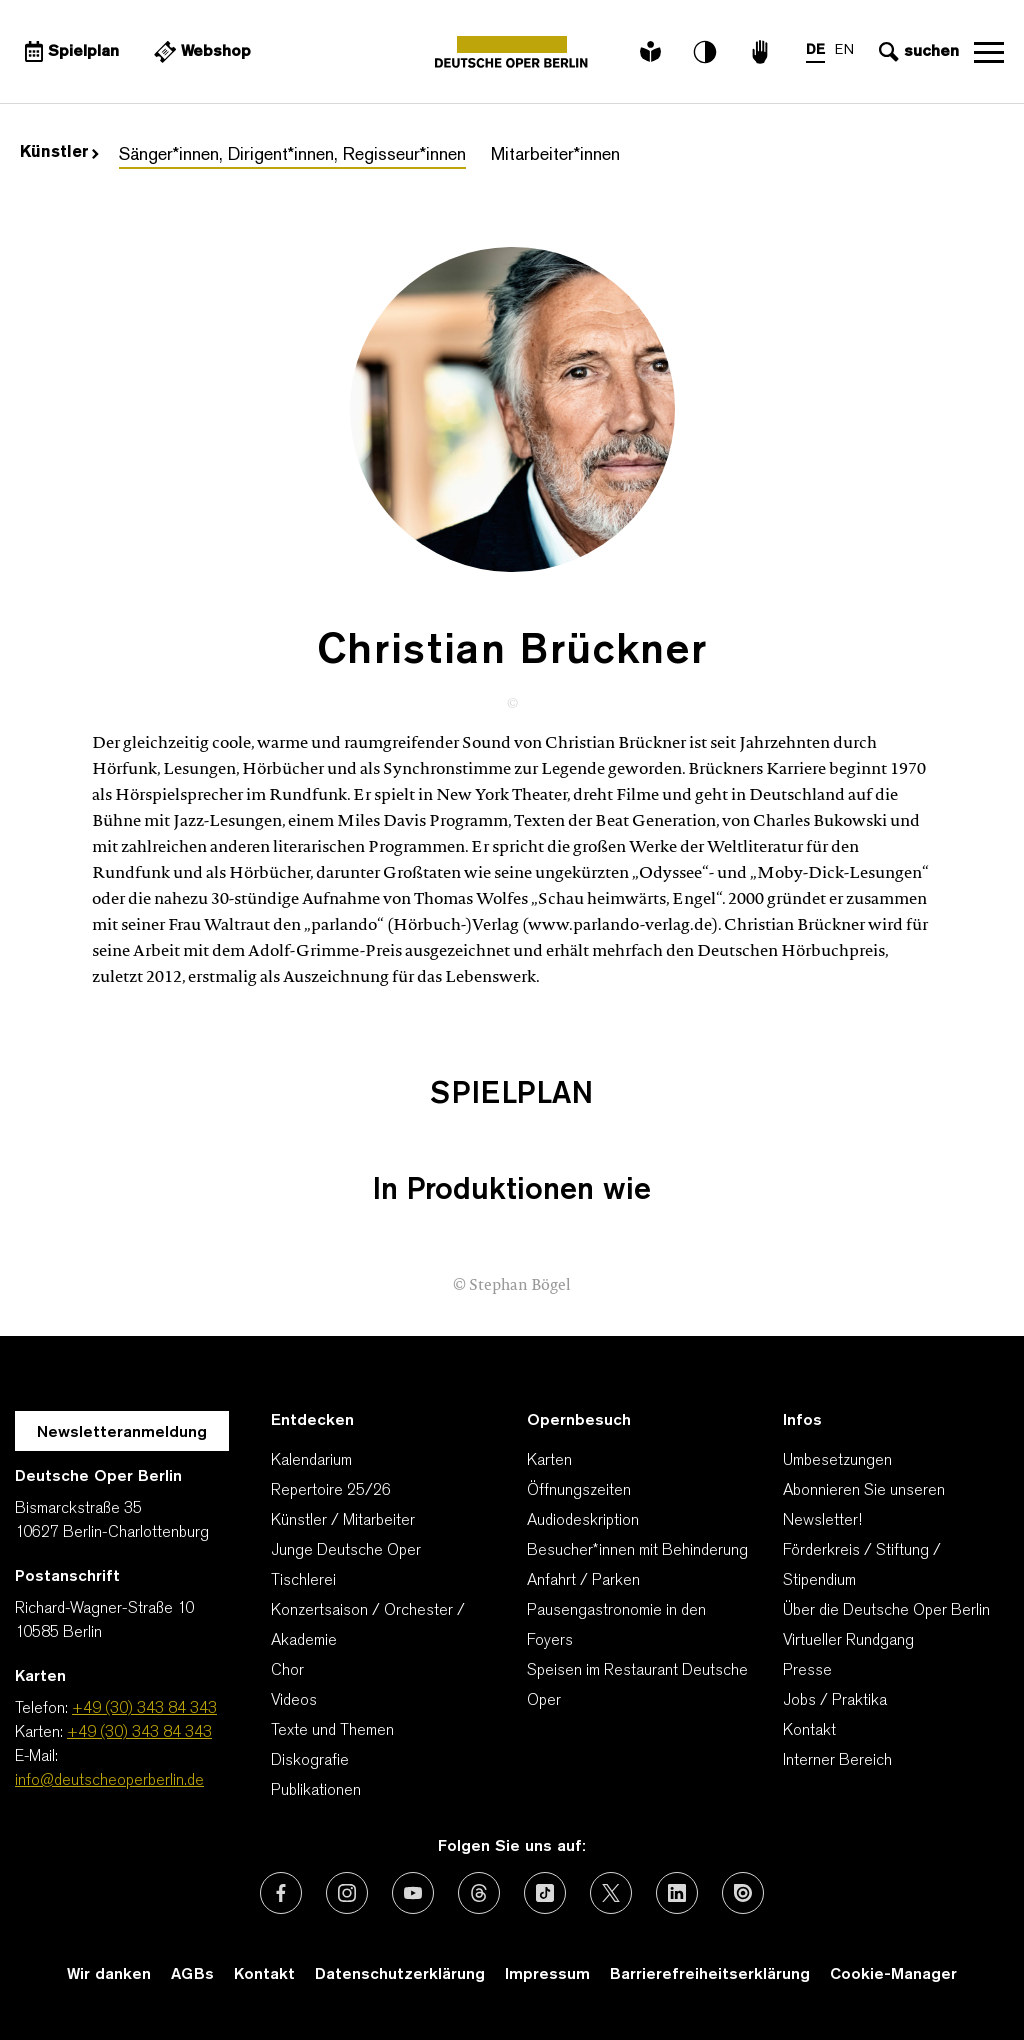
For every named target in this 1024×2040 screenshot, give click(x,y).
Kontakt (809, 1731)
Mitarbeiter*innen (555, 155)
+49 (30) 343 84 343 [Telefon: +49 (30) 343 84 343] (144, 1709)
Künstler (59, 153)
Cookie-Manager (893, 1975)
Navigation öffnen (989, 52)
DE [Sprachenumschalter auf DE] (815, 50)
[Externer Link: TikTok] (545, 1893)
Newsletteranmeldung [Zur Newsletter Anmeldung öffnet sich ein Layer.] (122, 1433)
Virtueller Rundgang (848, 1641)
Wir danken (109, 1975)
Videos (294, 1701)
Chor (287, 1671)
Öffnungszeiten (579, 1491)
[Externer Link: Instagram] (347, 1893)
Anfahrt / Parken (583, 1581)
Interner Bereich (837, 1761)
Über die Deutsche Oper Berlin (886, 1611)
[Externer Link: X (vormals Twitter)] (611, 1893)
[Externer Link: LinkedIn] (677, 1893)
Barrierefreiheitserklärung (710, 1975)
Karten (549, 1461)
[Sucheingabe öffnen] (916, 52)
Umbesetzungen (837, 1461)
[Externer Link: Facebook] (281, 1893)
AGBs (192, 1975)
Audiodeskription (583, 1521)
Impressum (547, 1975)
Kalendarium (311, 1461)
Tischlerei (303, 1581)
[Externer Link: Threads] (479, 1893)
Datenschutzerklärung (400, 1975)
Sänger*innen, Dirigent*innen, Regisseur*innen (292, 155)
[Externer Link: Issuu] (743, 1893)
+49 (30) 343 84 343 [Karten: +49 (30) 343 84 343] (139, 1733)
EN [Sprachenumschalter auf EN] (844, 50)
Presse (807, 1671)
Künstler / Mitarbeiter (343, 1521)
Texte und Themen (332, 1731)
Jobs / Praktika (835, 1701)
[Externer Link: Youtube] (413, 1893)
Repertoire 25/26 (331, 1491)
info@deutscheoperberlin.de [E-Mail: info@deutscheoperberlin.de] (109, 1781)
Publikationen (316, 1791)
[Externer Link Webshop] (200, 52)
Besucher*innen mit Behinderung (637, 1551)
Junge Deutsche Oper (346, 1551)
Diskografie (310, 1761)
